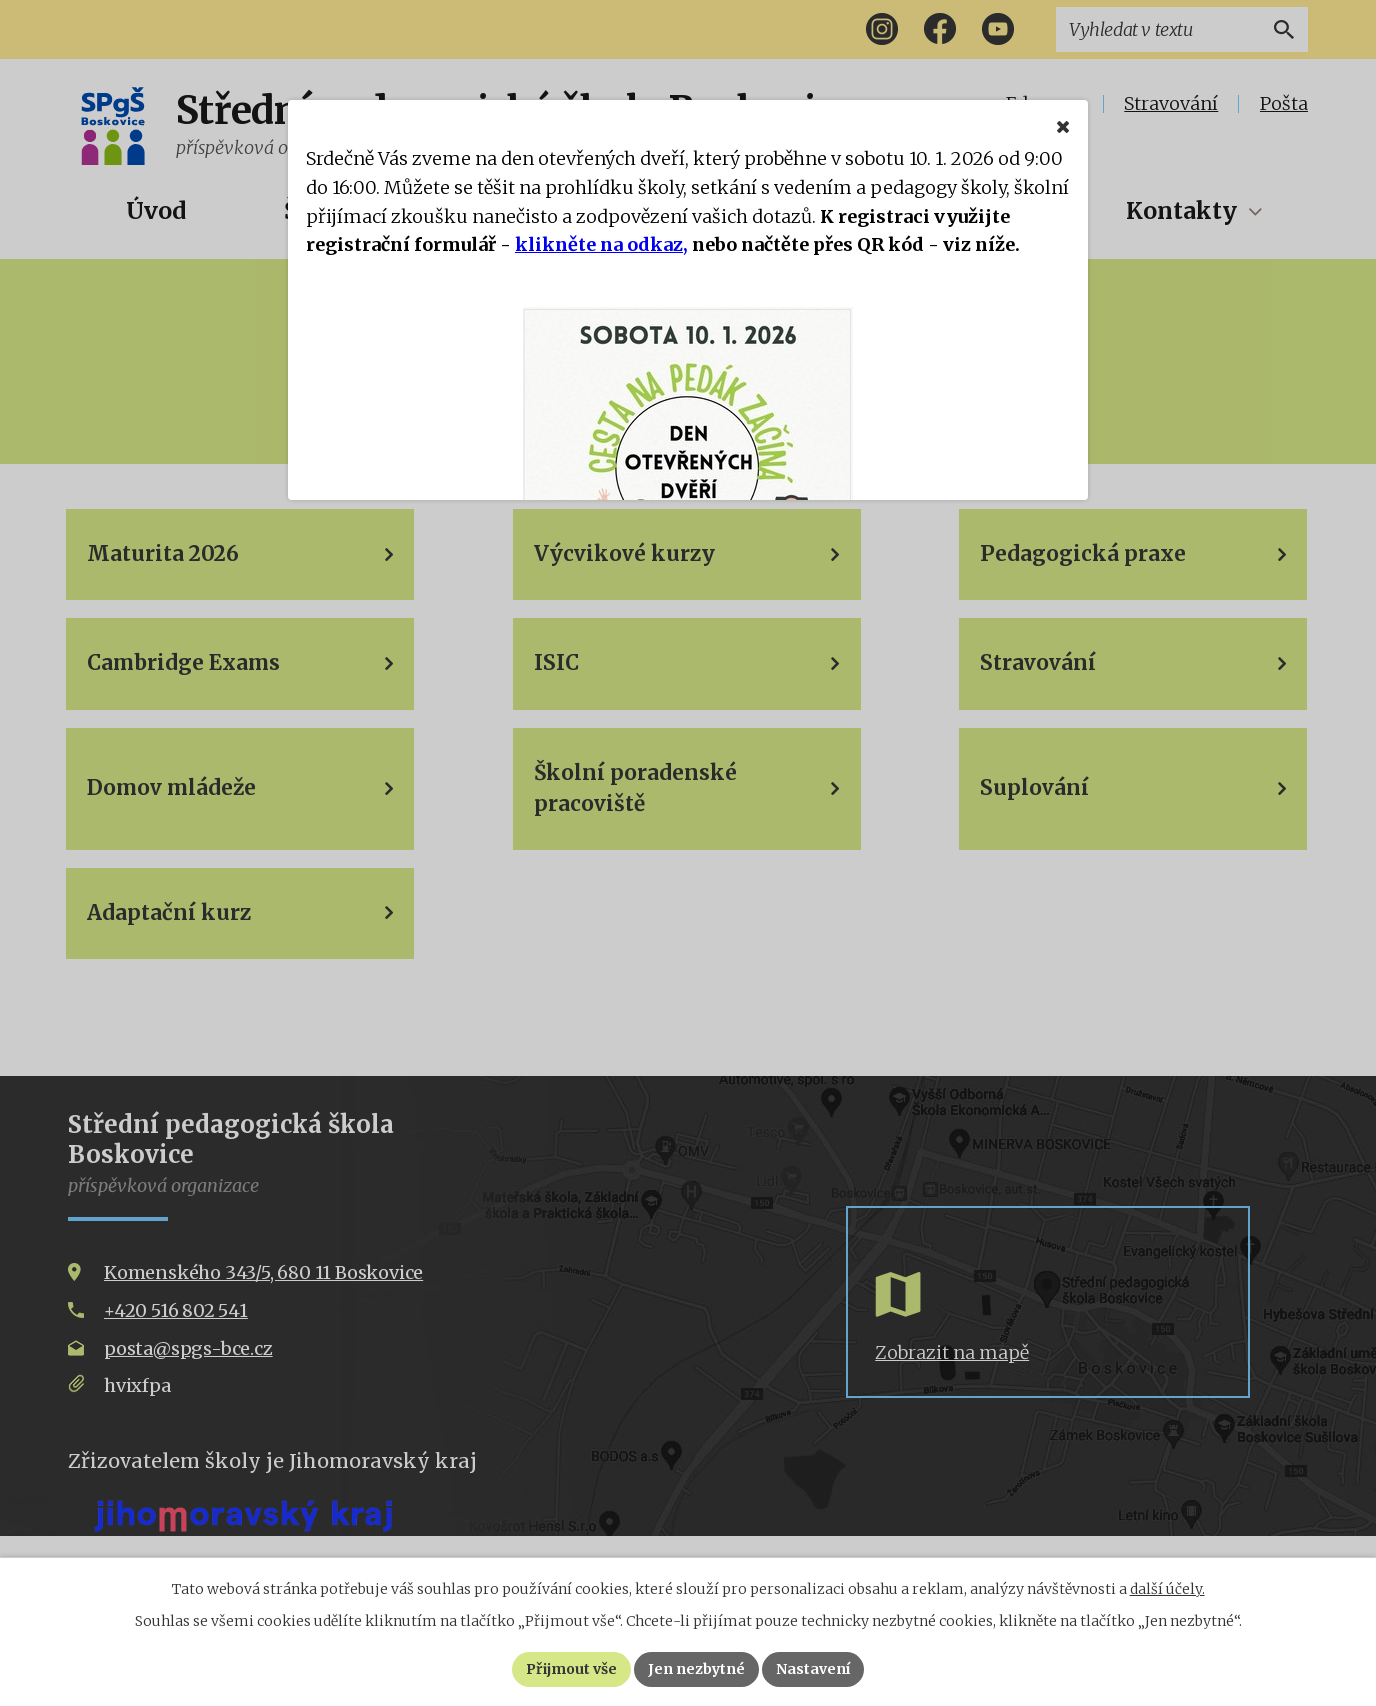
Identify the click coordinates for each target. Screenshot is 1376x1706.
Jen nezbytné (696, 1669)
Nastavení (813, 1669)
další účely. (1167, 1589)
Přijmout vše (571, 1669)
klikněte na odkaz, (601, 244)
